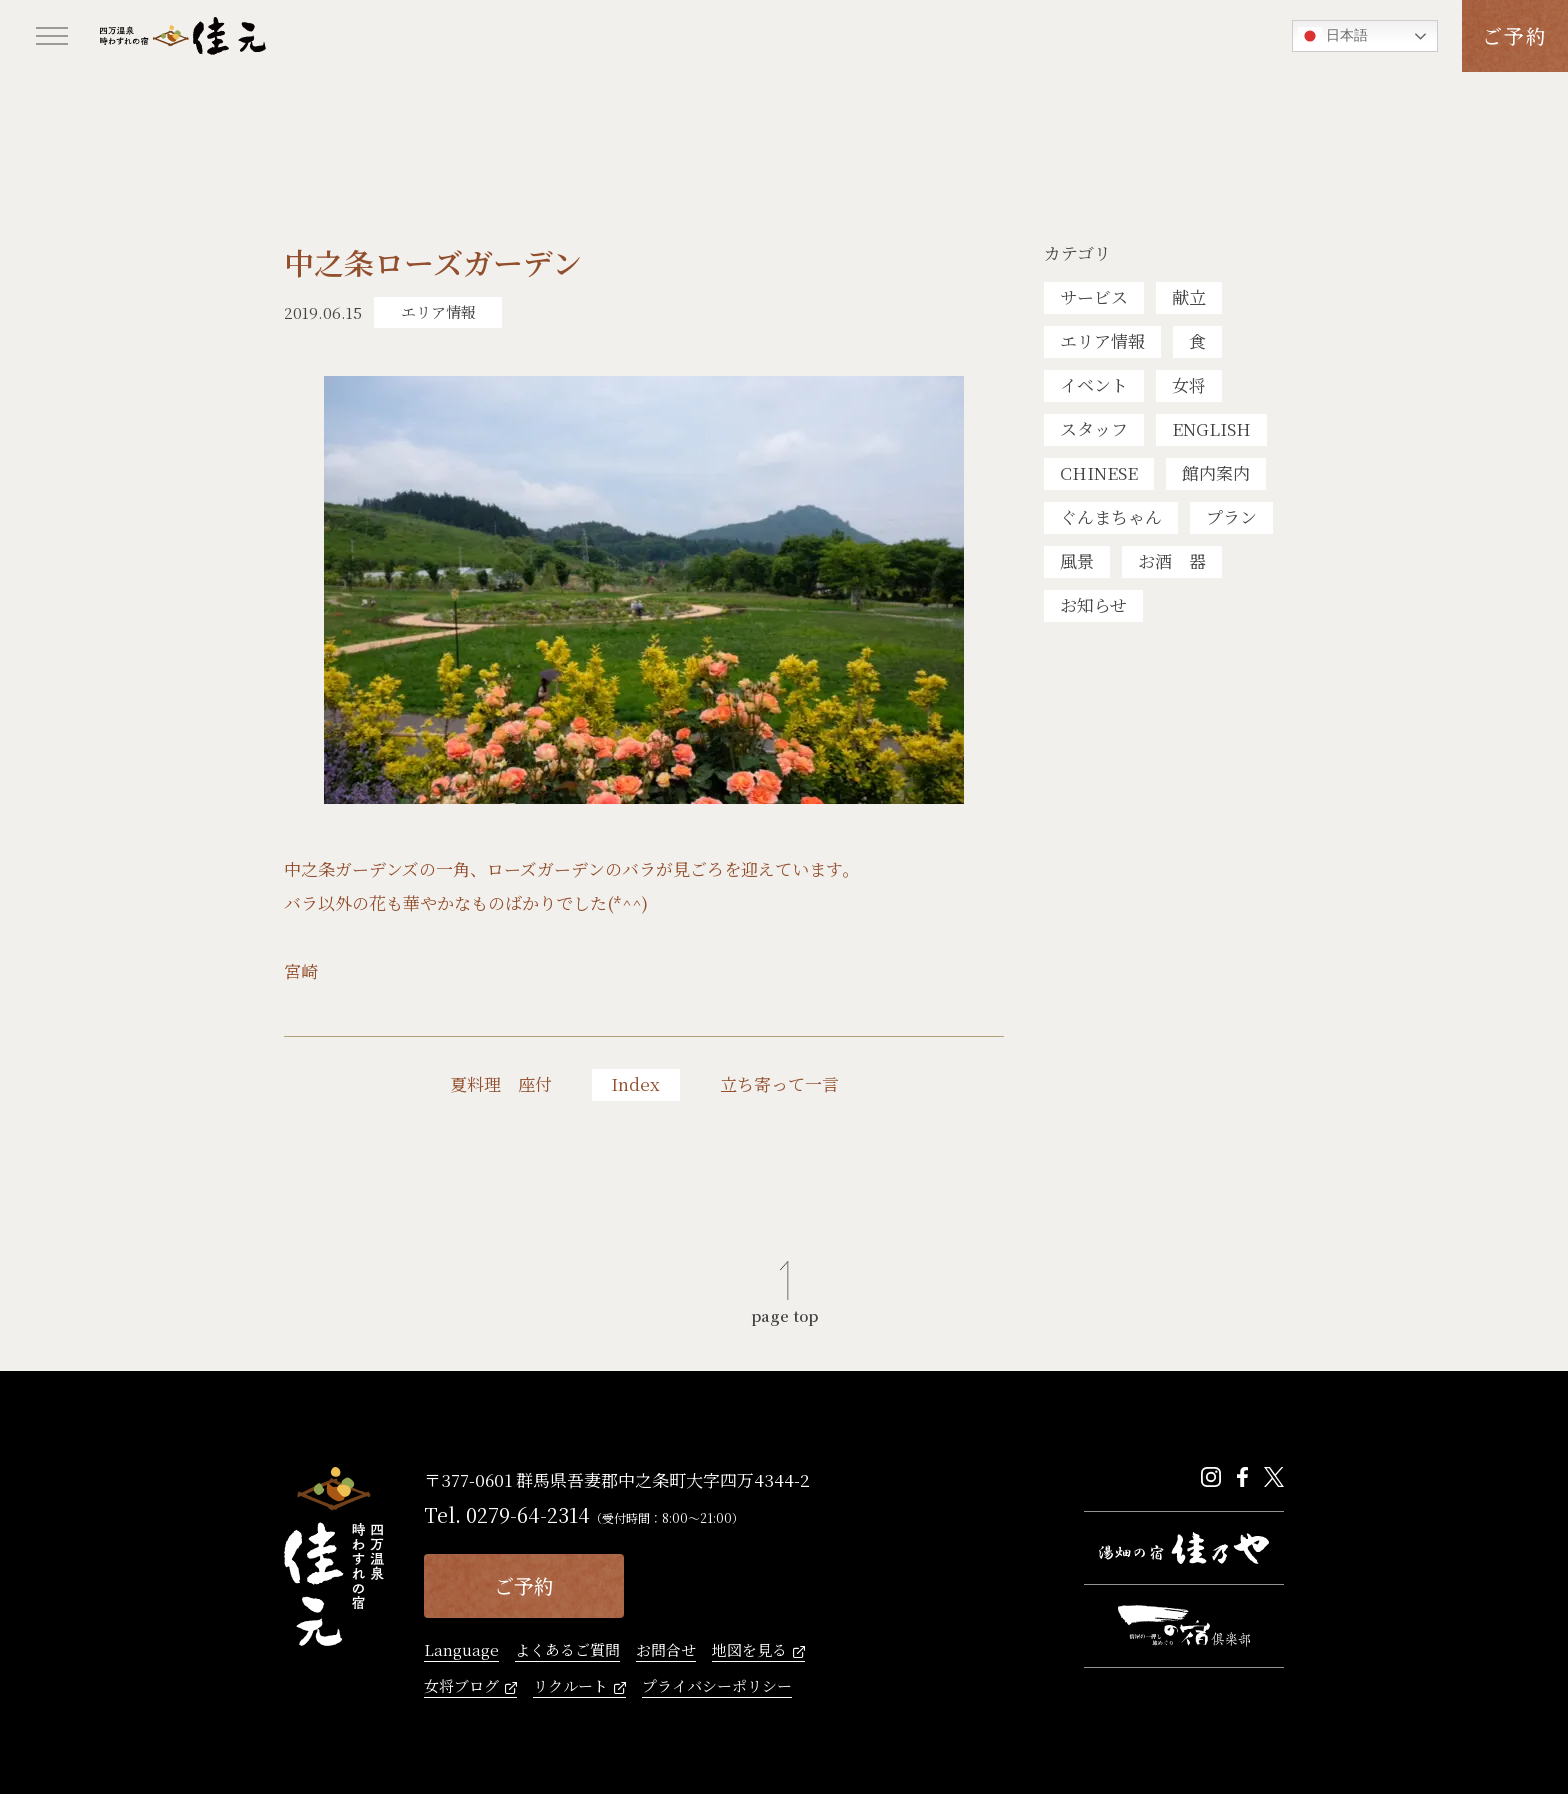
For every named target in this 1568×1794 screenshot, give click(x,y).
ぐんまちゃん (1111, 516)
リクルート (570, 1687)
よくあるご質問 (567, 1651)
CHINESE (1099, 472)
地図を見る (749, 1651)
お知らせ (1093, 604)
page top (784, 1314)
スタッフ (1094, 428)
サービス (1094, 296)
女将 (1189, 384)
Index (635, 1083)
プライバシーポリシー (717, 1687)
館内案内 (1216, 472)
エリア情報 (1102, 340)
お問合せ (666, 1651)
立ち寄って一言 (779, 1084)
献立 (1189, 296)
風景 (1077, 560)
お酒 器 (1172, 560)
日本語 (1333, 36)
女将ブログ (461, 1687)
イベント (1094, 384)
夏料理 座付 (501, 1084)
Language (461, 1651)
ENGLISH (1211, 428)
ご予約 (1515, 35)
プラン (1231, 516)
